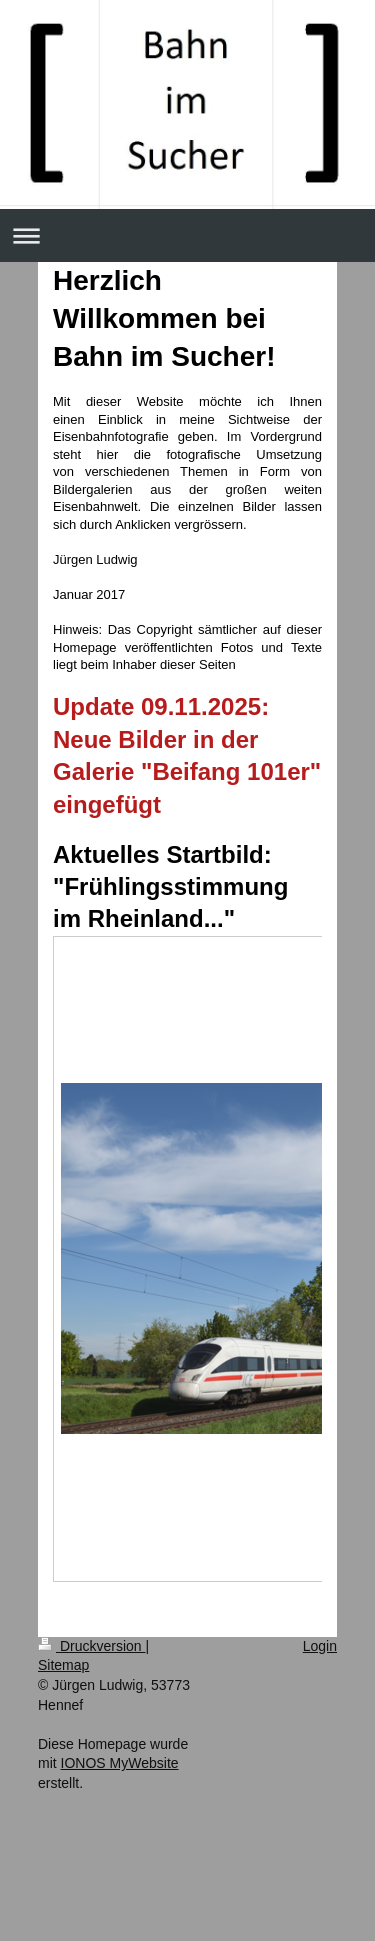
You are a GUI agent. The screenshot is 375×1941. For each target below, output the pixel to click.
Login (320, 1646)
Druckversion (91, 1646)
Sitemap (63, 1665)
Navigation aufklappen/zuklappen (187, 235)
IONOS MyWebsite (120, 1763)
